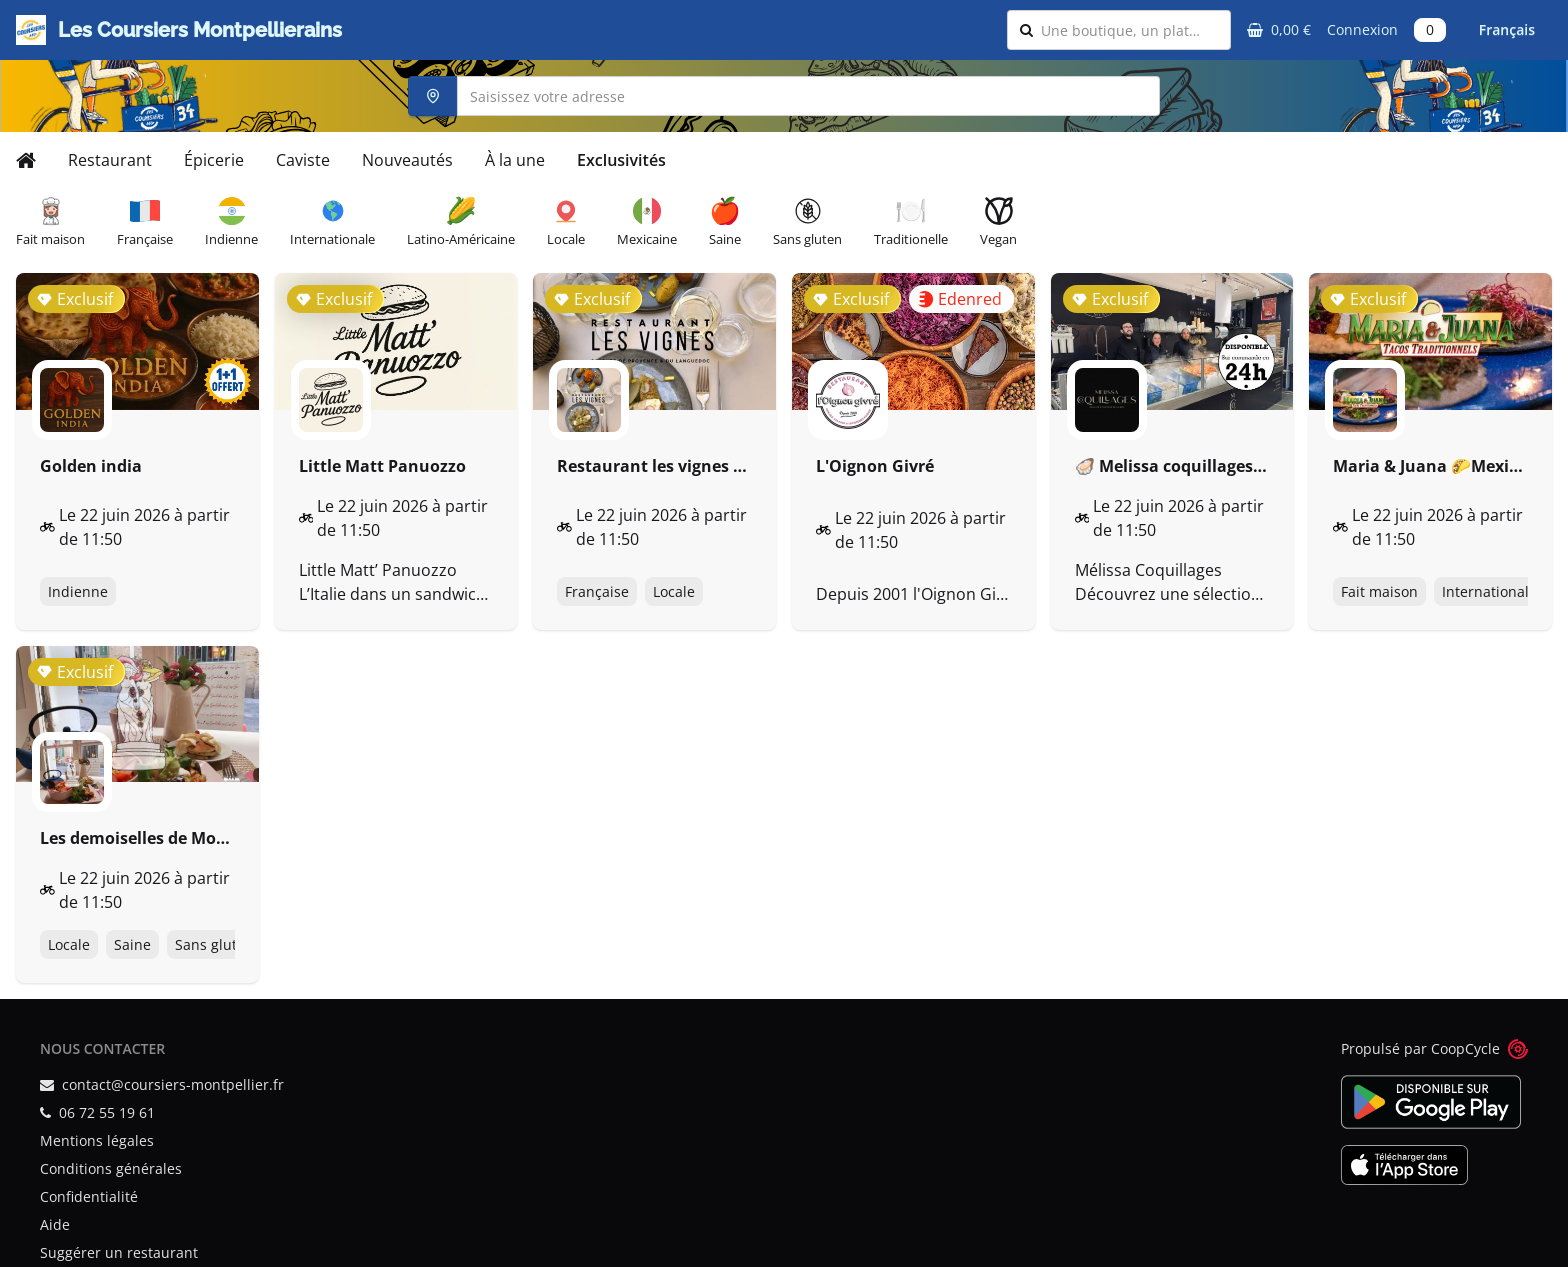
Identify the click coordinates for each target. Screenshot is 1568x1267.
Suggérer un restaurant (119, 1252)
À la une (515, 160)
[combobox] (1129, 30)
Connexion (1362, 29)
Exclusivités (621, 160)
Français (1507, 29)
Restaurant (110, 160)
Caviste (303, 160)
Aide (55, 1224)
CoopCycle (1465, 1048)
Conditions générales (111, 1168)
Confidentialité (89, 1196)
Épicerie (214, 160)
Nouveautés (407, 160)
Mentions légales (97, 1140)
